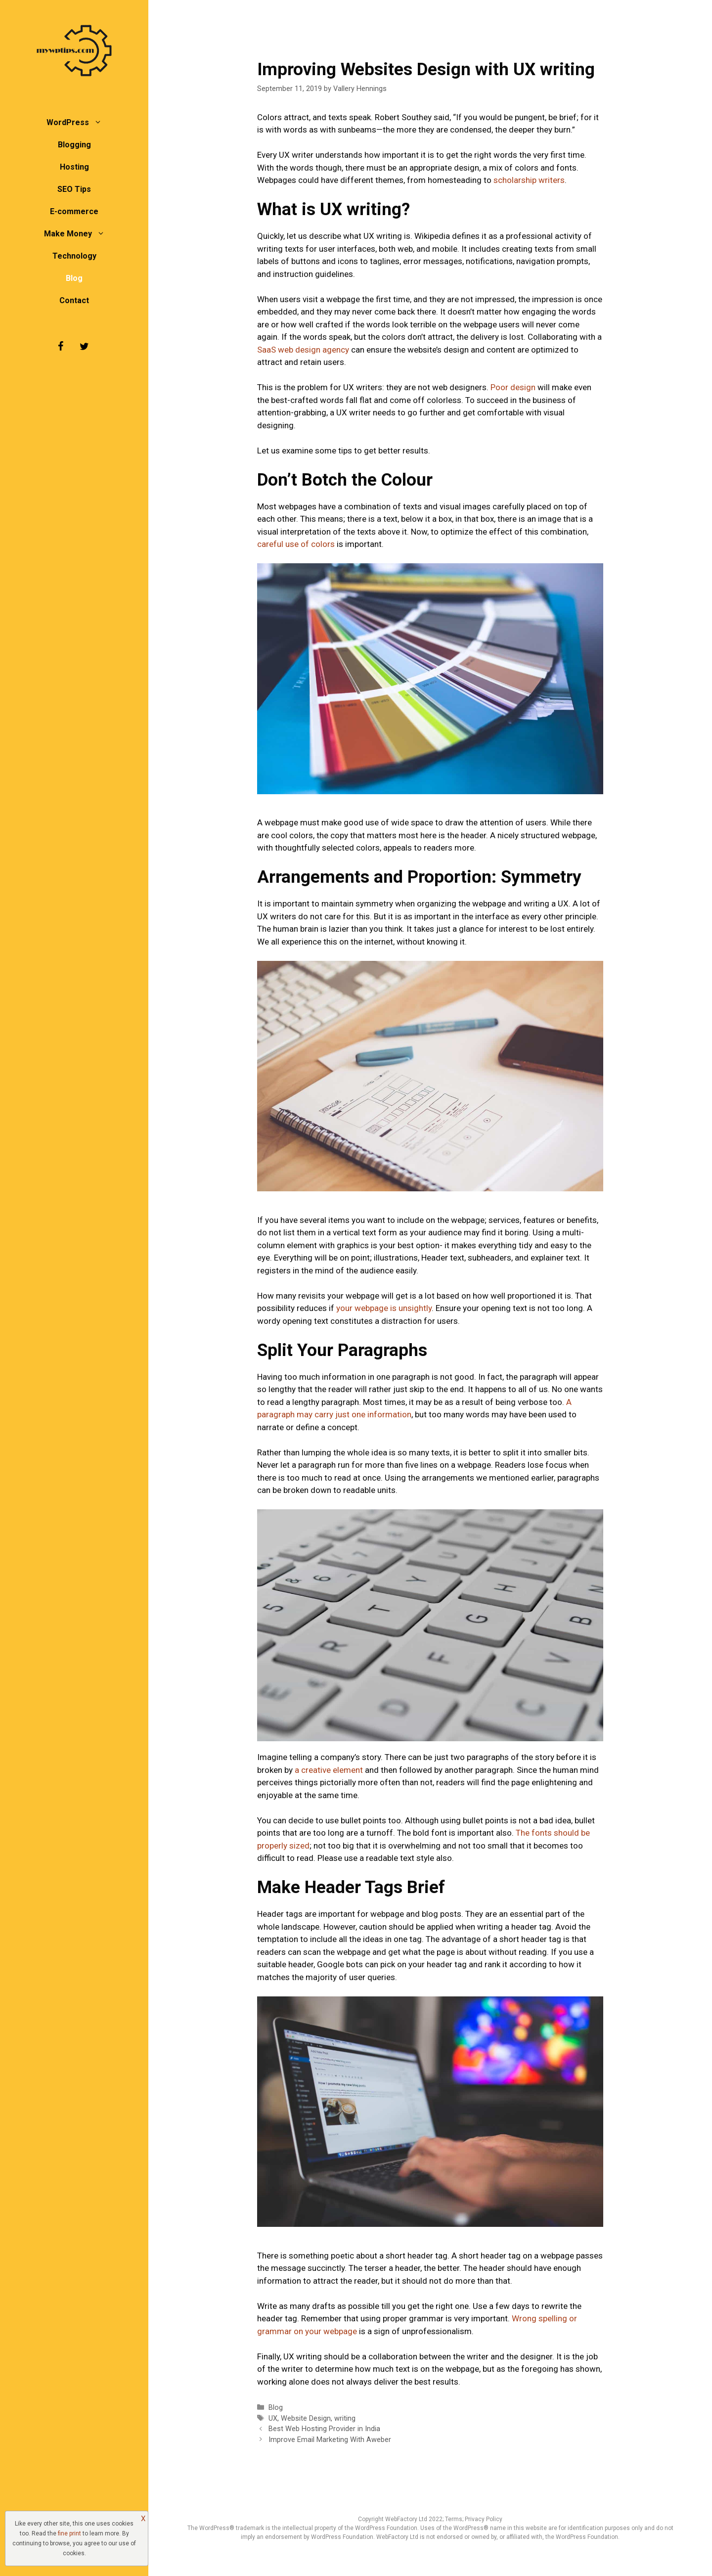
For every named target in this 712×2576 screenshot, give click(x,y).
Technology (74, 256)
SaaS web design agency (303, 350)
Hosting (74, 167)
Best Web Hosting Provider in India (324, 2429)
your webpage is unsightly (384, 1308)
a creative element (329, 1770)
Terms (453, 2519)
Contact (74, 300)
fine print (69, 2533)
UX (272, 2418)
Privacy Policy (483, 2519)
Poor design (512, 387)
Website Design (306, 2418)
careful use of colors (296, 544)
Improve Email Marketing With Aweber (329, 2440)
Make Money (79, 234)
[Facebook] (60, 346)
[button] (100, 122)
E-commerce (74, 211)
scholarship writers (529, 180)
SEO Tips (74, 189)
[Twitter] (84, 346)
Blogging (74, 144)
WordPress (79, 122)
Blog (74, 278)
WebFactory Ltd (407, 2519)
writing (345, 2418)
